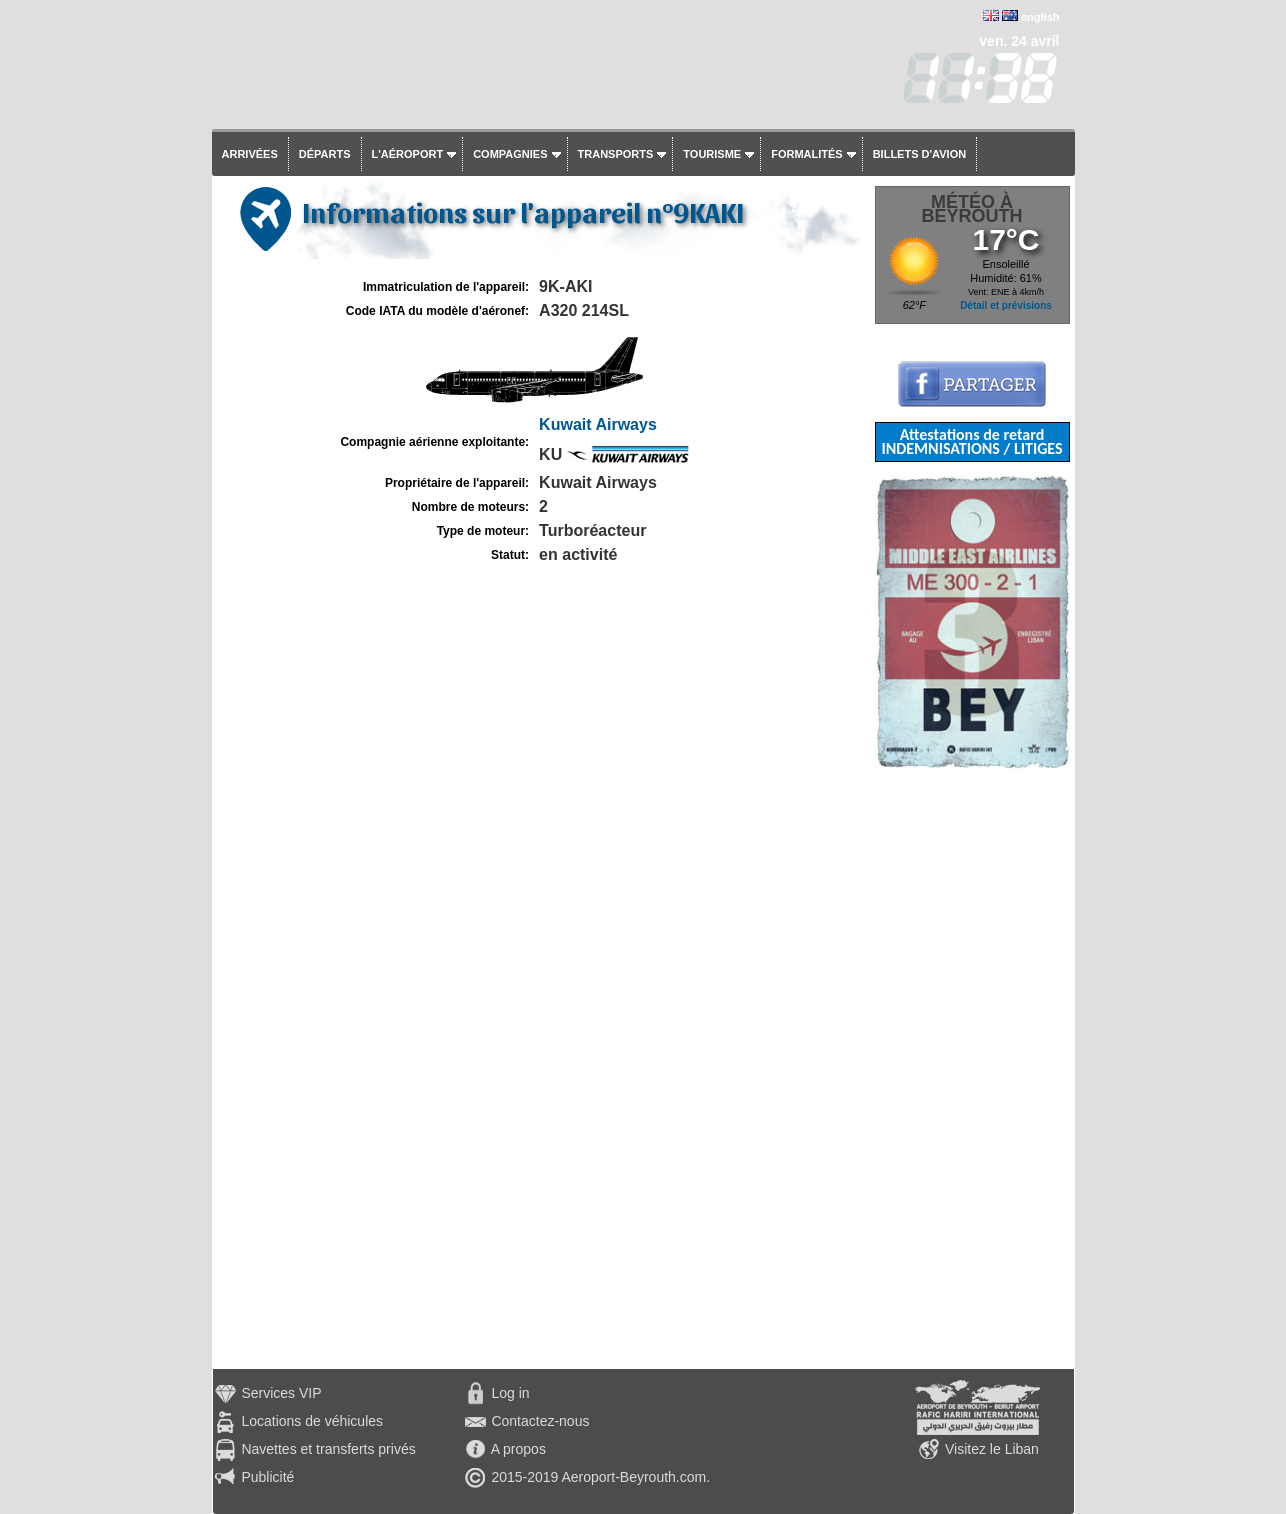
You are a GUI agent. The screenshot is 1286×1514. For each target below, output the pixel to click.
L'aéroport (408, 154)
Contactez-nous (540, 1421)
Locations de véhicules (312, 1421)
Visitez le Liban (992, 1449)
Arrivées (250, 154)
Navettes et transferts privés (328, 1449)
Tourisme (712, 154)
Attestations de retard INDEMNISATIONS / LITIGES (971, 441)
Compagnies (510, 154)
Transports (616, 154)
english (1040, 17)
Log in (510, 1393)
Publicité (267, 1477)
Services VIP (281, 1393)
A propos (518, 1449)
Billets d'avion (919, 154)
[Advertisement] (972, 1069)
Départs (325, 154)
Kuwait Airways (598, 424)
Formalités (807, 154)
